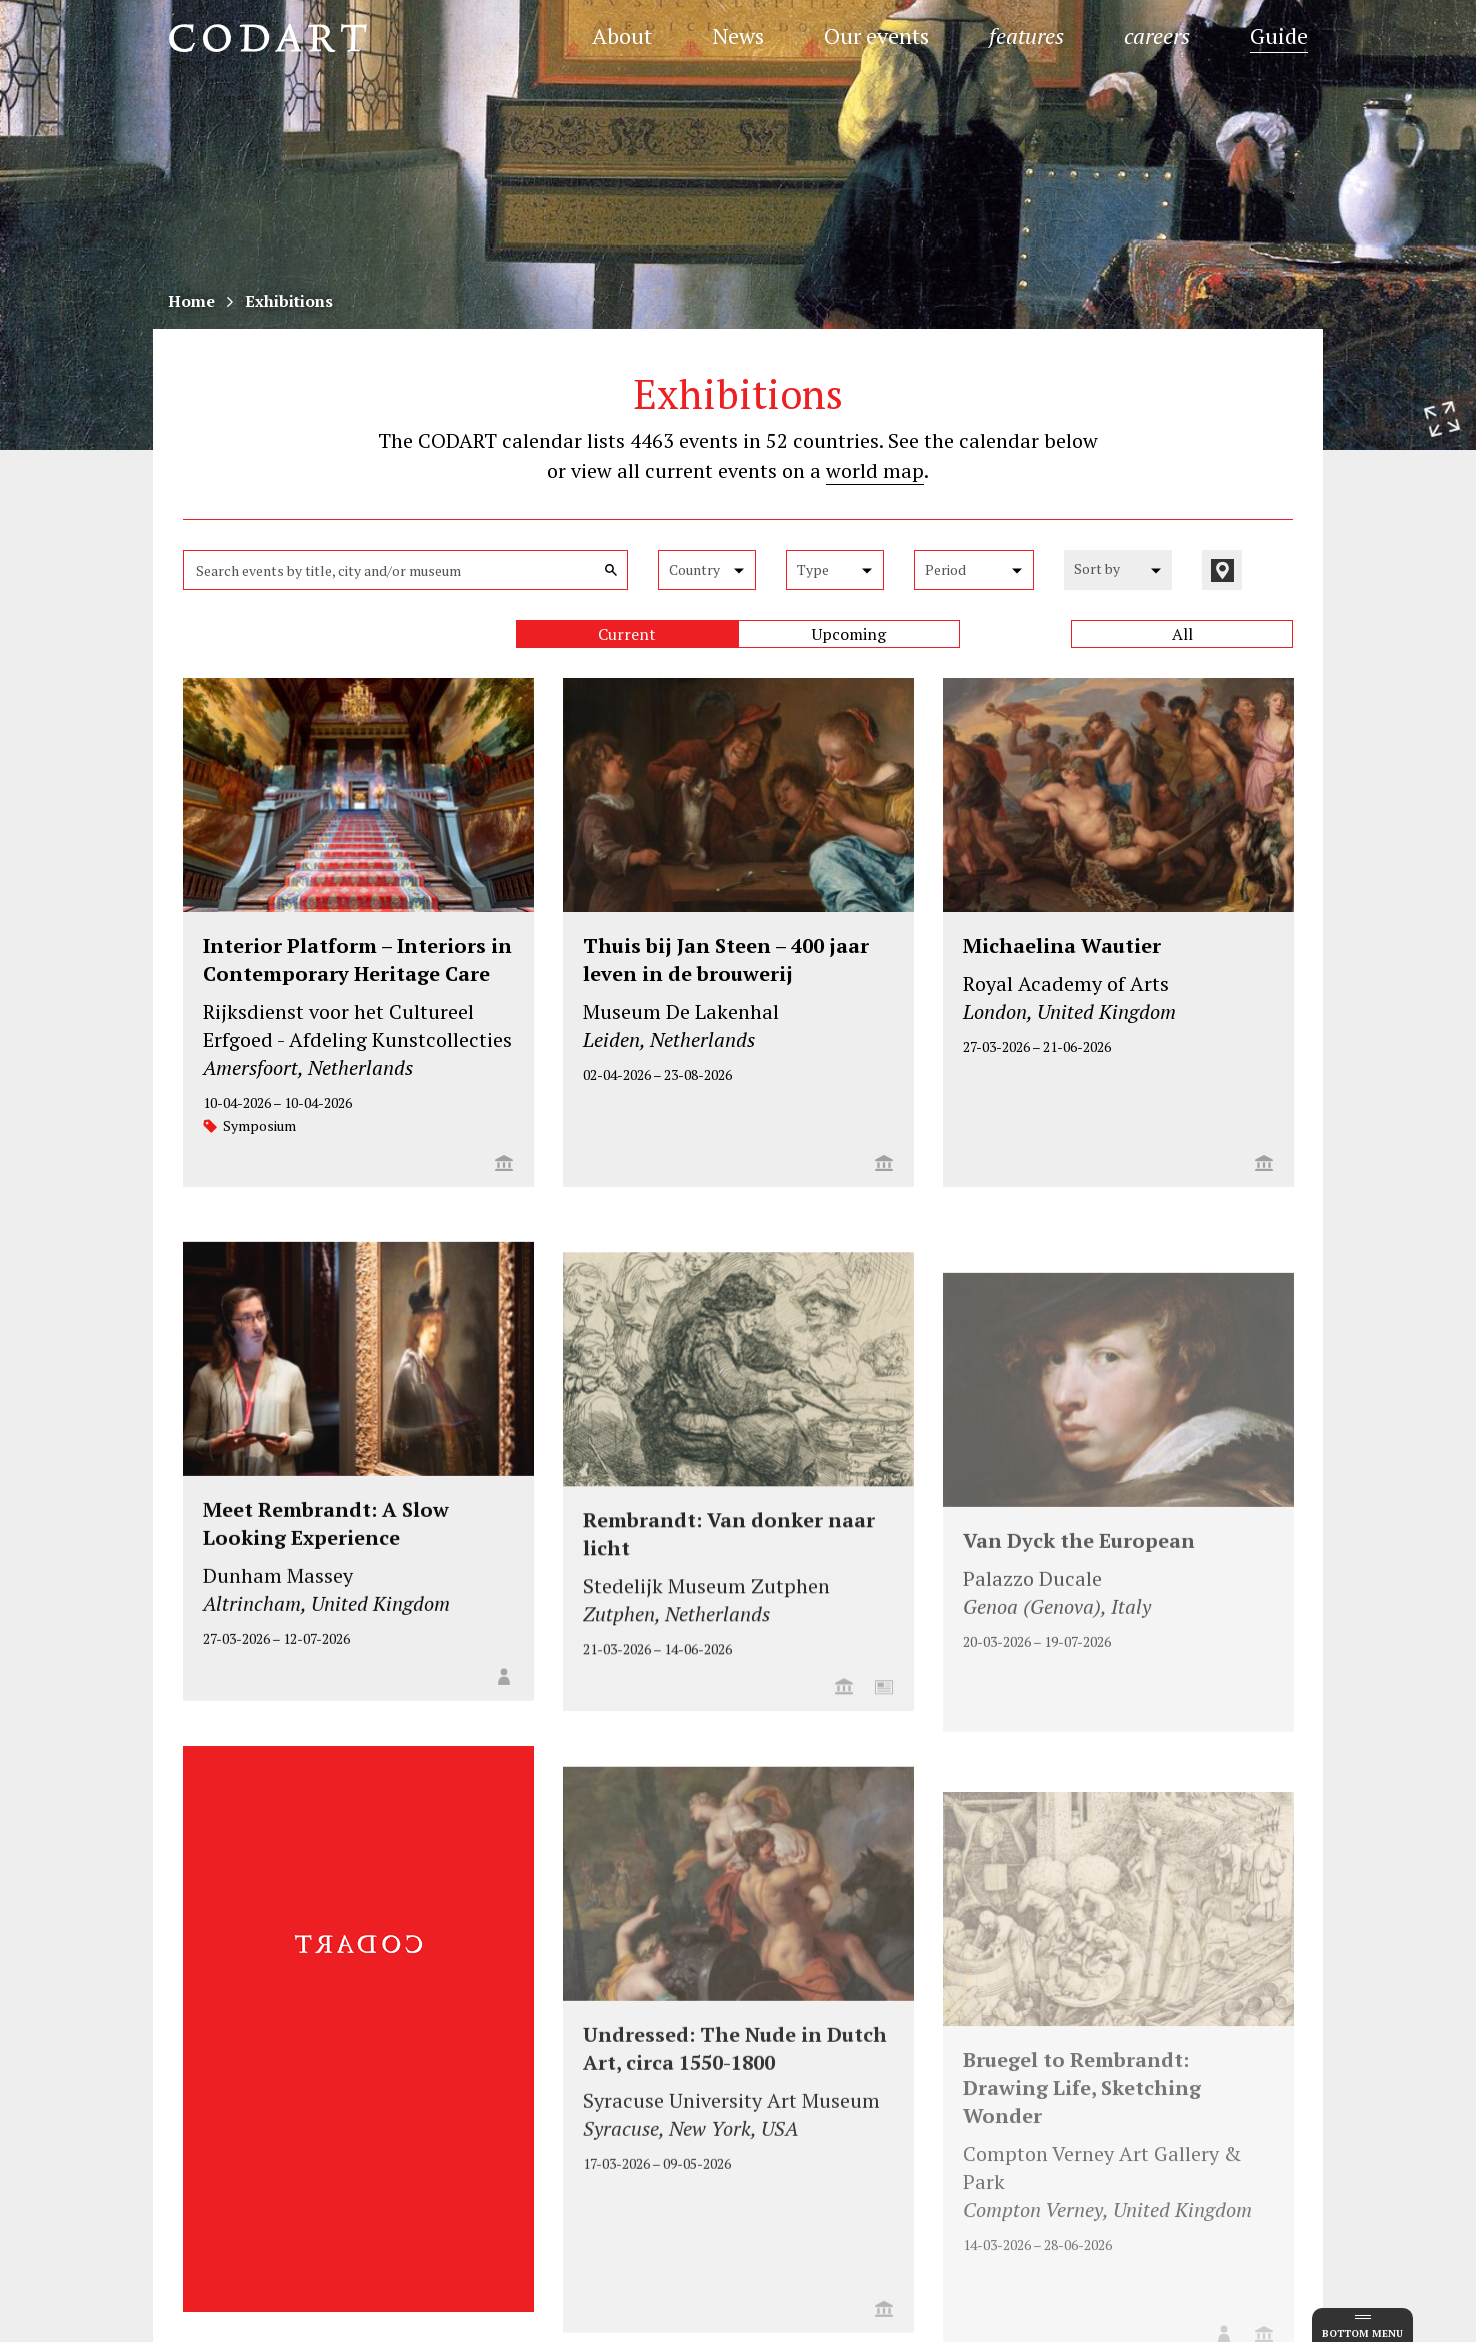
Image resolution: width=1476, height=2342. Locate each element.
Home (191, 301)
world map (875, 470)
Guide (1279, 35)
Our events (876, 35)
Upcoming (849, 634)
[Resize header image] (1442, 419)
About (622, 35)
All (1182, 634)
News (738, 35)
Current (627, 634)
